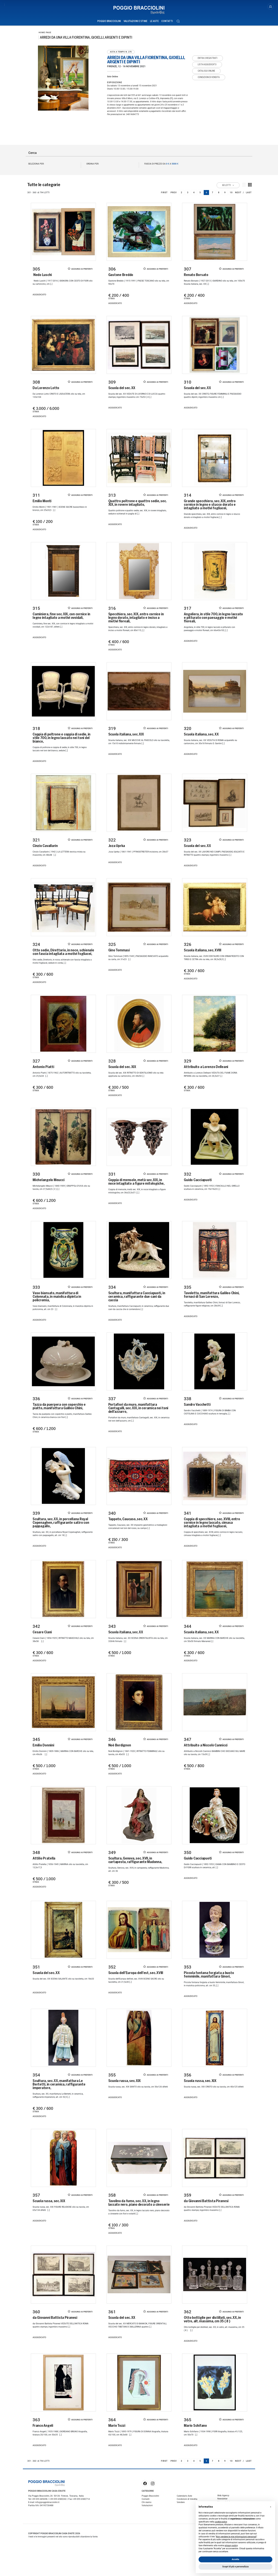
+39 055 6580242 (57, 2524)
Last (249, 222)
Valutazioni (147, 2531)
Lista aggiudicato (207, 63)
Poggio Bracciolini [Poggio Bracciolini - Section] (109, 20)
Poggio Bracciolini (150, 2521)
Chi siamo (146, 2527)
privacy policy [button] (231, 2545)
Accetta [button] (235, 2559)
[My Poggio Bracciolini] (270, 7)
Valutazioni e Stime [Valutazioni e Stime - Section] (135, 20)
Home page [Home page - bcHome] (44, 31)
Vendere (181, 2527)
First (157, 222)
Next (238, 222)
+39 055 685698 (39, 2524)
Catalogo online (206, 70)
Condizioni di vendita (209, 76)
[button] (53, 170)
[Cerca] (139, 151)
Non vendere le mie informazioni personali (236, 2536)
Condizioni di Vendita (187, 2524)
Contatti (145, 2524)
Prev (169, 222)
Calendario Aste (184, 2521)
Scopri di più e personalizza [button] (235, 2566)
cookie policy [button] (221, 2522)
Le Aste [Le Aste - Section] (154, 20)
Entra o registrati (207, 57)
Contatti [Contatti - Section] (167, 20)
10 (228, 222)
